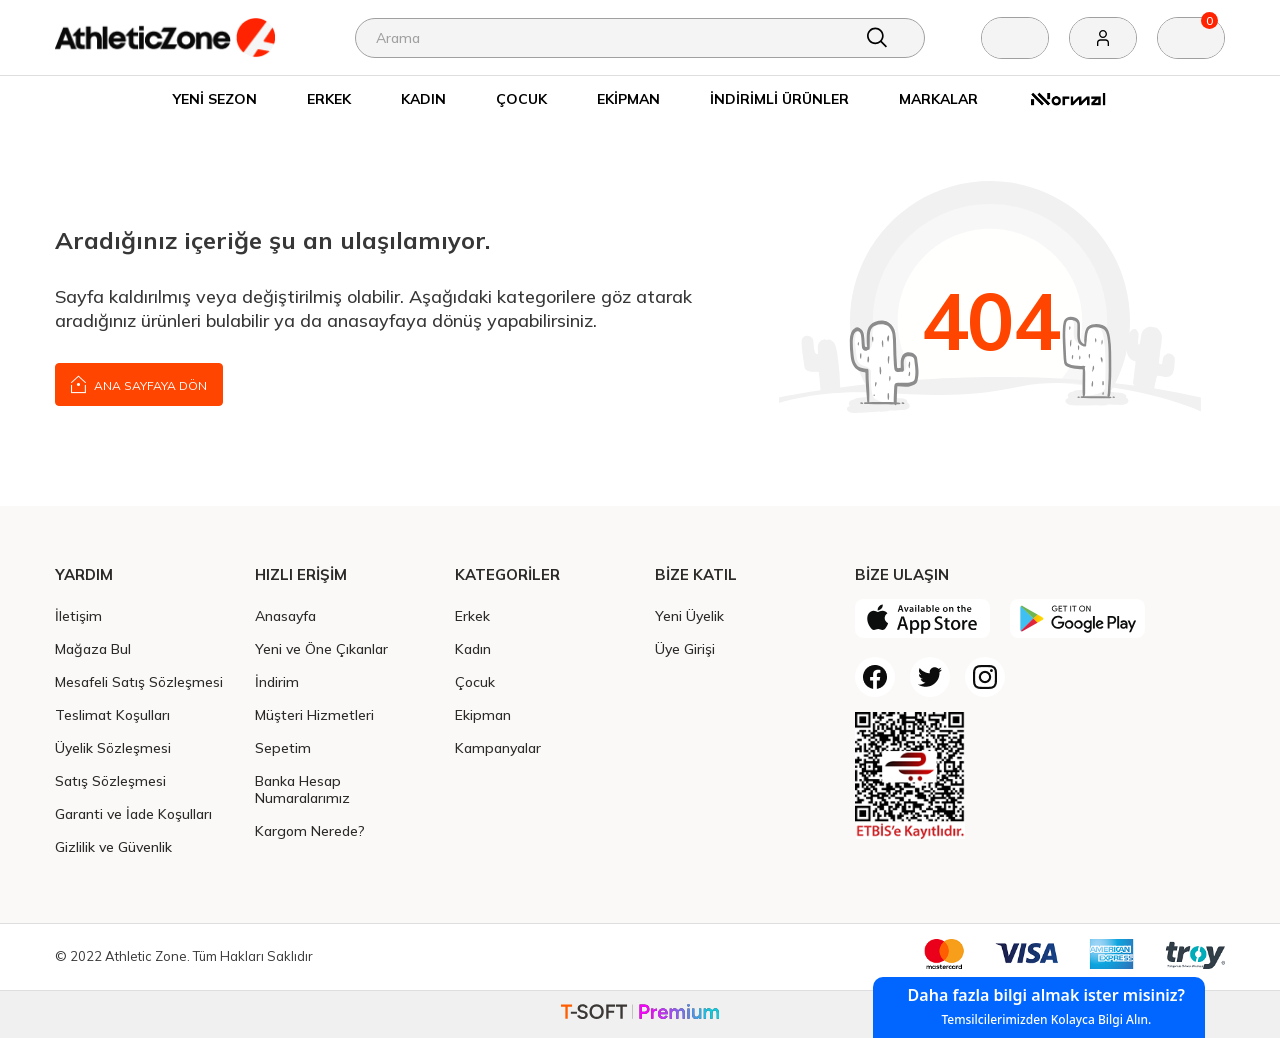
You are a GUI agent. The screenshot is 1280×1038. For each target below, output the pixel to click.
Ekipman (628, 98)
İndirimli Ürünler (779, 98)
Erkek (329, 98)
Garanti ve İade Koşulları (133, 813)
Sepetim (283, 747)
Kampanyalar (498, 747)
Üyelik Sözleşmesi (113, 747)
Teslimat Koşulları (112, 714)
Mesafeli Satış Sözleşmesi (139, 681)
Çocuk (521, 98)
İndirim (277, 681)
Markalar (938, 98)
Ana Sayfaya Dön (139, 383)
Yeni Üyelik (689, 615)
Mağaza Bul (93, 648)
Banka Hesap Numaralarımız (302, 789)
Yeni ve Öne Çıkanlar (321, 648)
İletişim (78, 615)
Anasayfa (285, 615)
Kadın (423, 98)
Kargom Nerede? (310, 830)
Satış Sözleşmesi (110, 780)
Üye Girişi (685, 648)
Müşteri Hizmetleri (314, 714)
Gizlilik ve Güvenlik (113, 846)
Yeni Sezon (215, 98)
